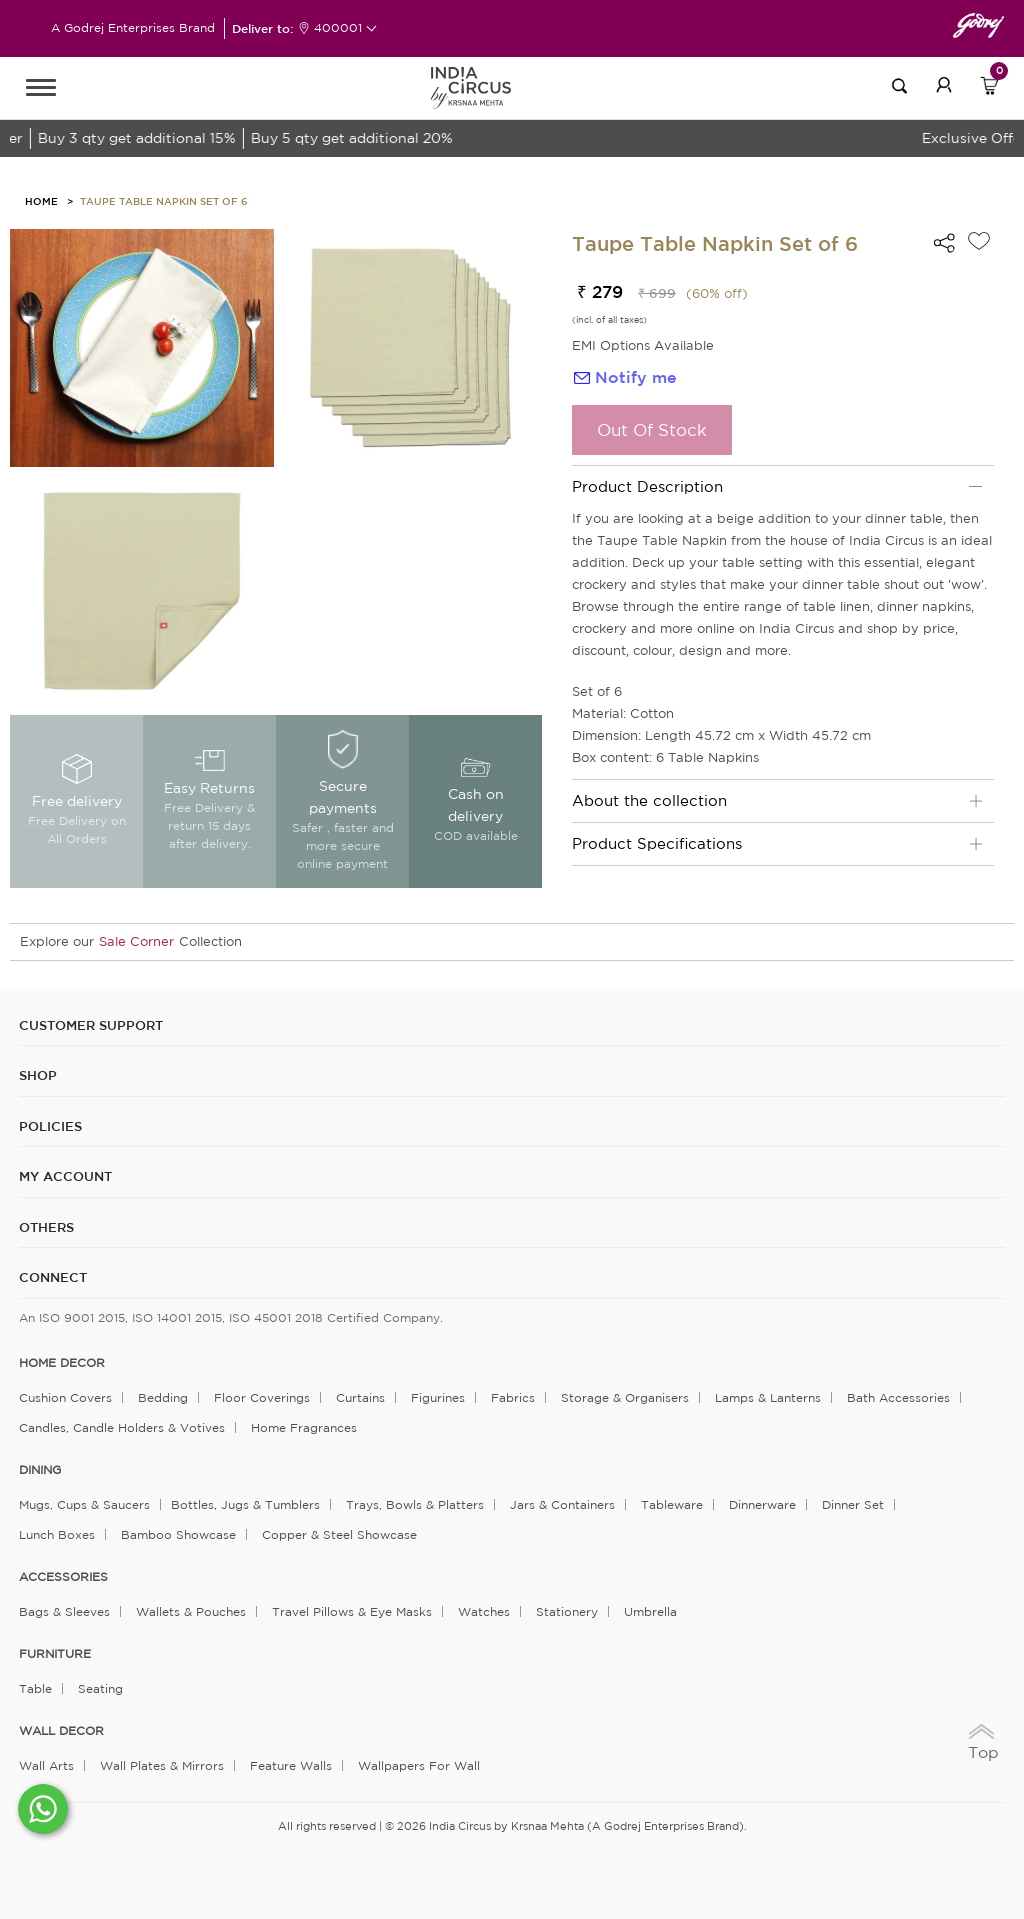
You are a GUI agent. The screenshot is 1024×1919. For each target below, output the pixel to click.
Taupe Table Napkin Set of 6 (164, 201)
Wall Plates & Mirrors (162, 1765)
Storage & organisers (625, 1397)
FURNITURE (55, 1654)
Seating (100, 1688)
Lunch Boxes (57, 1534)
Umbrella (650, 1611)
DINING (40, 1470)
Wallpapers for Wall (419, 1765)
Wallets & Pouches (191, 1611)
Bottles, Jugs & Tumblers (245, 1504)
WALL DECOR (61, 1731)
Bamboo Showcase (178, 1534)
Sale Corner (136, 941)
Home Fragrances (304, 1427)
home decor (62, 1363)
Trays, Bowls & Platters (415, 1504)
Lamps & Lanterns (768, 1397)
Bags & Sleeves (64, 1611)
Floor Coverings (262, 1397)
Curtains (360, 1397)
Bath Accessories (898, 1397)
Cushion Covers (65, 1397)
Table (35, 1688)
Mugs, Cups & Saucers (84, 1504)
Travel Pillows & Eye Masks (352, 1611)
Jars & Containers (562, 1504)
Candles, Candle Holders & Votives (122, 1427)
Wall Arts (46, 1765)
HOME (41, 201)
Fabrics (513, 1397)
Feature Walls (291, 1765)
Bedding (163, 1397)
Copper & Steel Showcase (339, 1534)
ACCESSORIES (63, 1577)
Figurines (438, 1397)
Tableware (672, 1504)
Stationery (567, 1611)
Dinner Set (853, 1504)
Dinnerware (762, 1504)
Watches (484, 1611)
